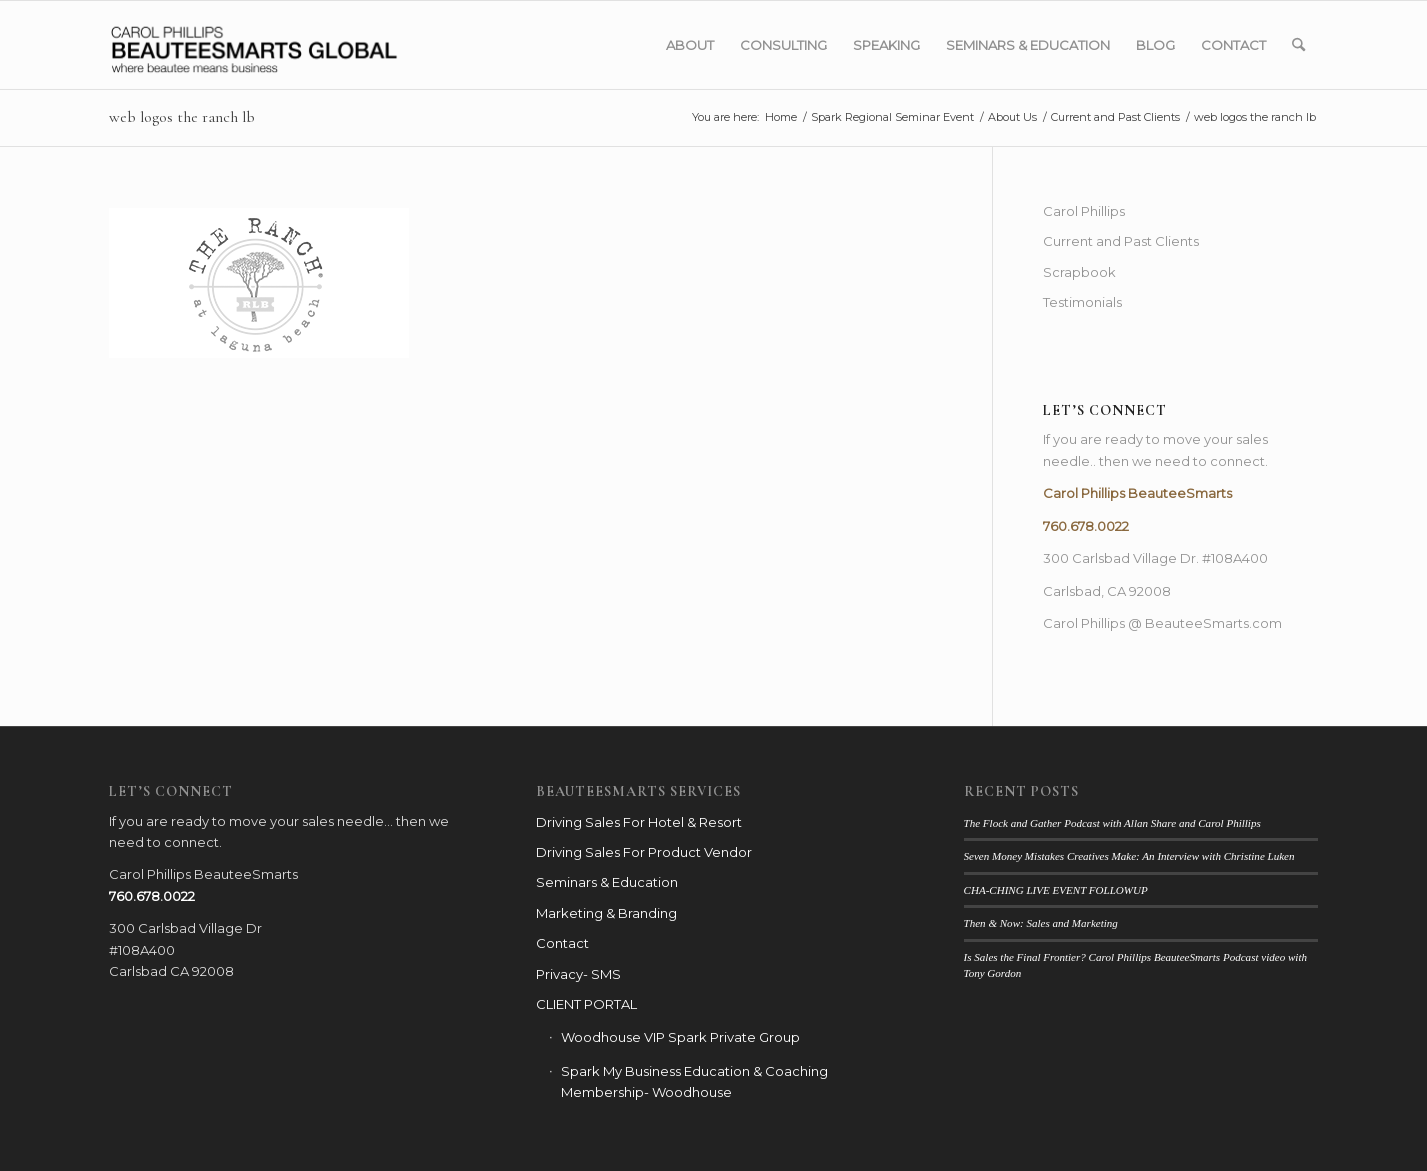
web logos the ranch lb (182, 117)
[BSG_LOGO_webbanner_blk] (296, 45)
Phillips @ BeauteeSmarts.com (1181, 623)
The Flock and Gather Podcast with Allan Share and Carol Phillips (1112, 823)
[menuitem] (690, 45)
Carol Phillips (1084, 211)
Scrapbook (1079, 272)
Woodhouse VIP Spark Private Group (680, 1037)
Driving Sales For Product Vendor (644, 852)
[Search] (1298, 45)
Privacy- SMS (578, 974)
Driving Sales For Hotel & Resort (639, 822)
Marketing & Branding (606, 913)
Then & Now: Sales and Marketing (1041, 923)
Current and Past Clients (1121, 241)
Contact (562, 943)
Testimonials (1082, 302)
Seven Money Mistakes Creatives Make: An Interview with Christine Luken (1129, 856)
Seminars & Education (607, 882)
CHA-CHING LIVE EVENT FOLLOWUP (1056, 890)
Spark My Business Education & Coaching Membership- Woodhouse (694, 1081)
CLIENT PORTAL (586, 1004)
